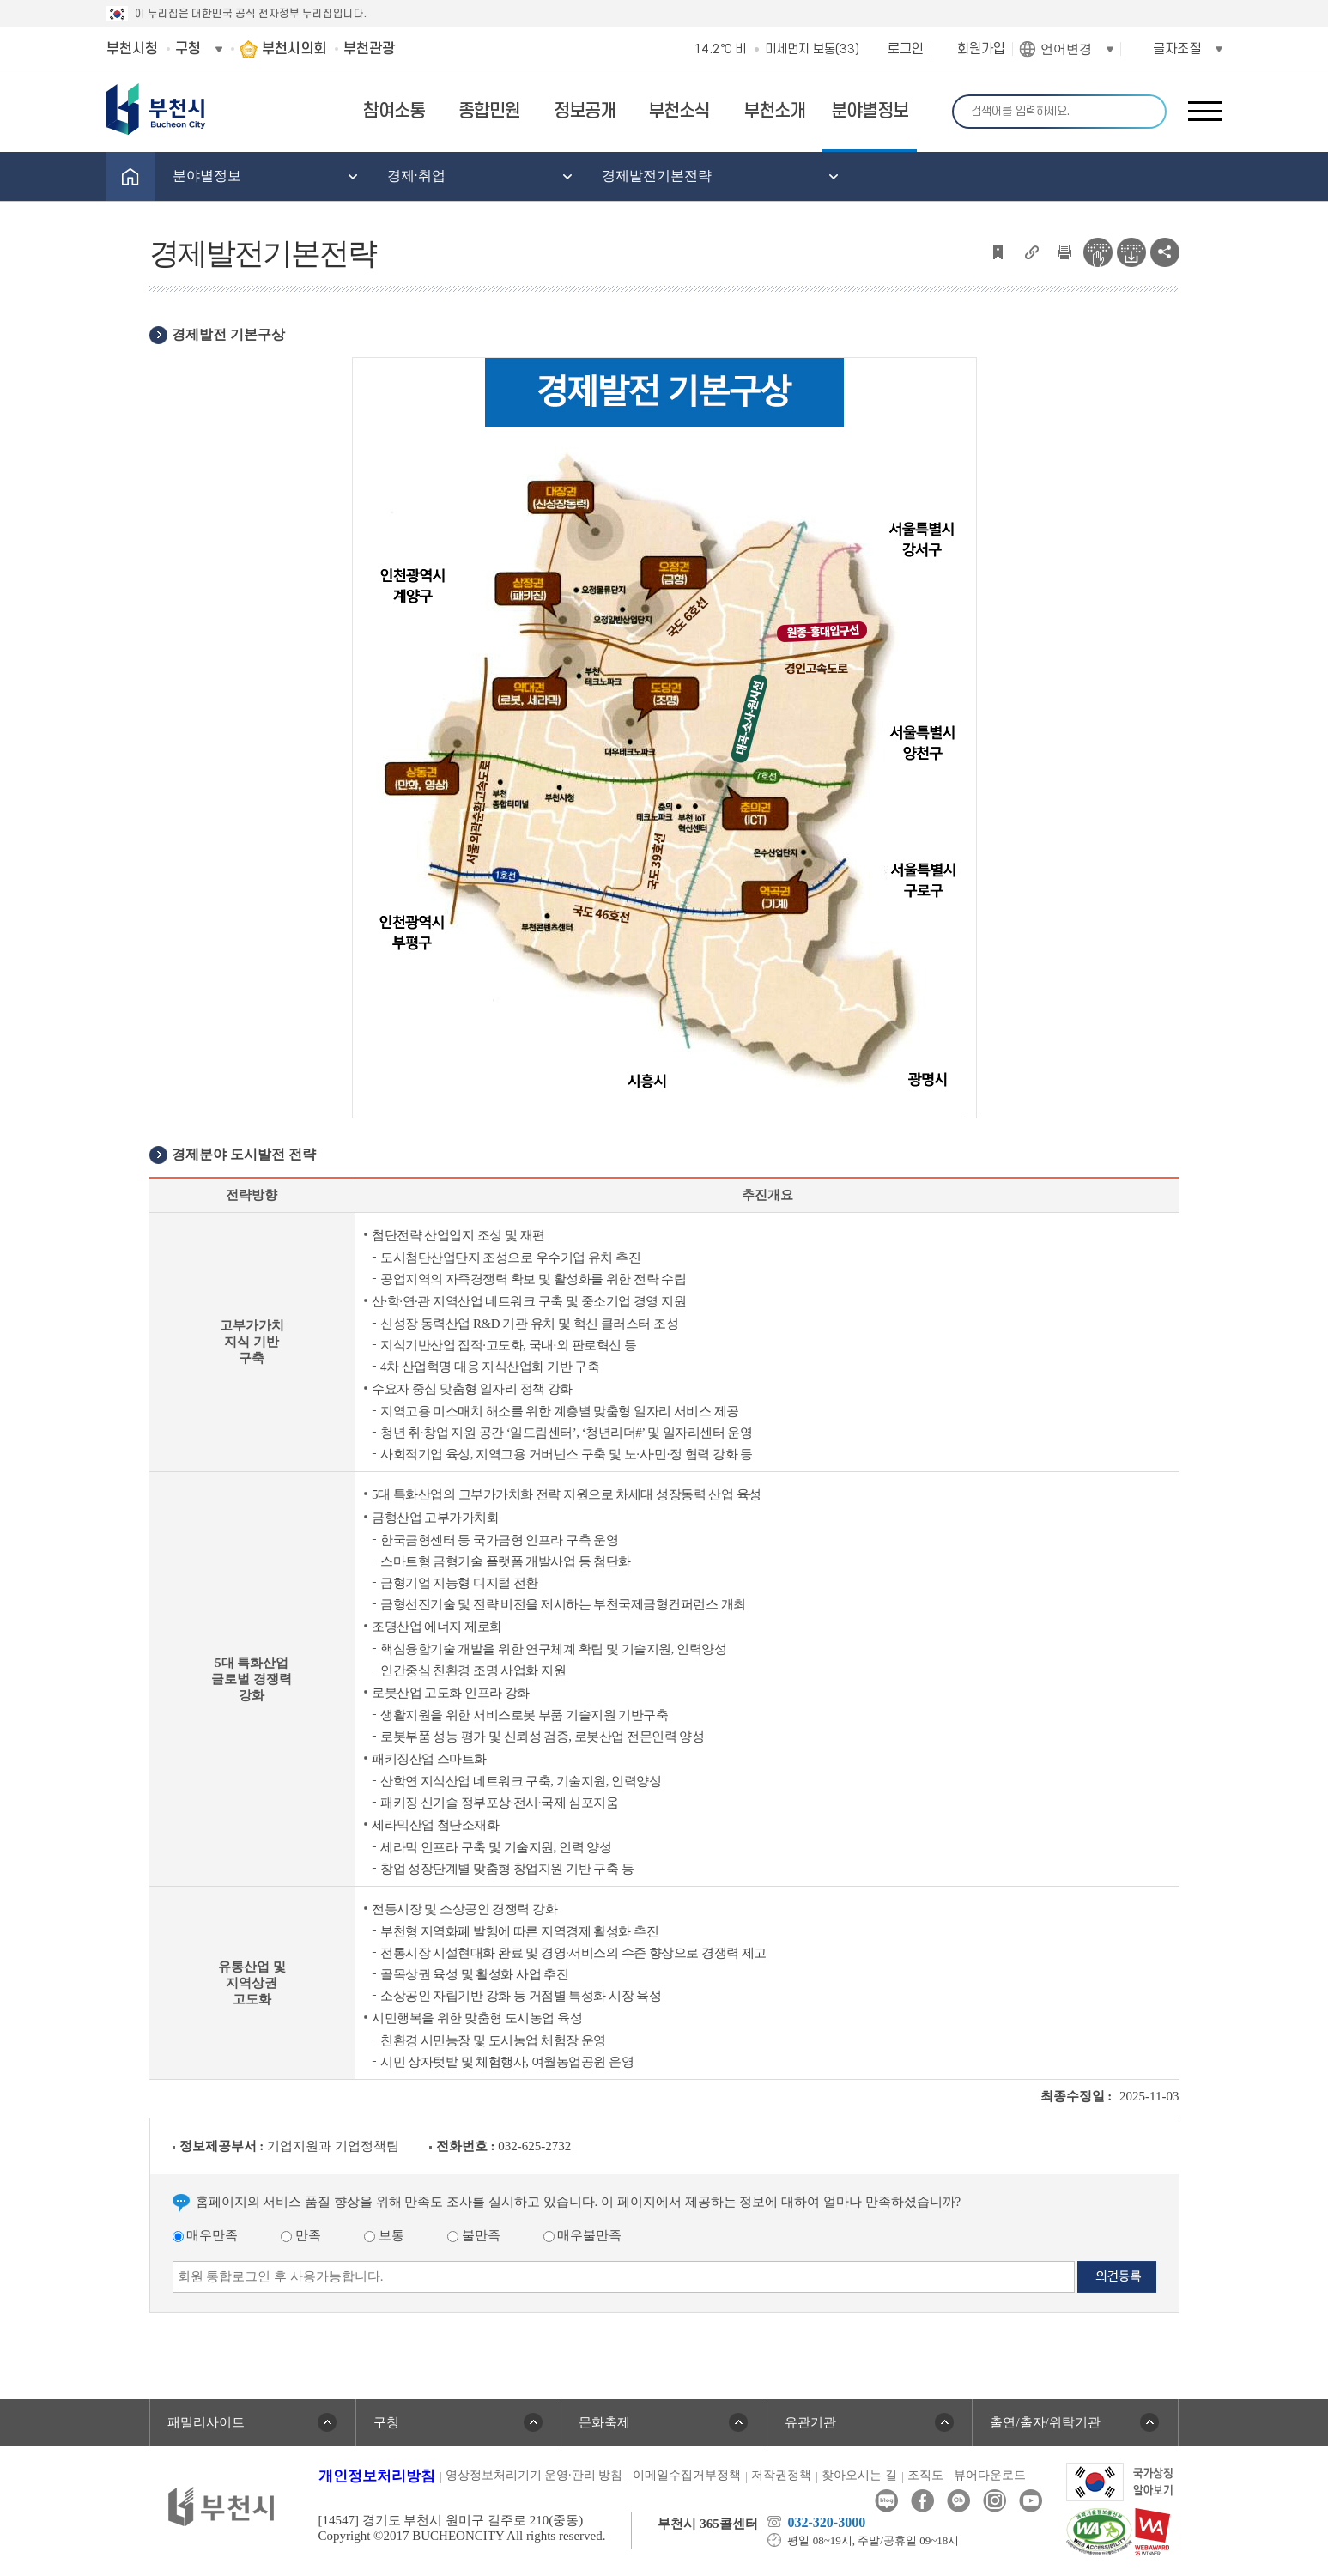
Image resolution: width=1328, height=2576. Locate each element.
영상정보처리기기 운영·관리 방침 (534, 2475)
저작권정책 (781, 2475)
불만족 (473, 2235)
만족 (301, 2235)
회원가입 (981, 49)
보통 (384, 2235)
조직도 (925, 2475)
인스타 (994, 2500)
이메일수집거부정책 (687, 2475)
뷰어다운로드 (990, 2475)
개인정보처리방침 (376, 2476)
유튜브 (1030, 2500)
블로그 (886, 2500)
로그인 (906, 49)
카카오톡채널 (958, 2500)
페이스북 (922, 2500)
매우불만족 (582, 2235)
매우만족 (206, 2235)
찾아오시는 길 (859, 2475)
